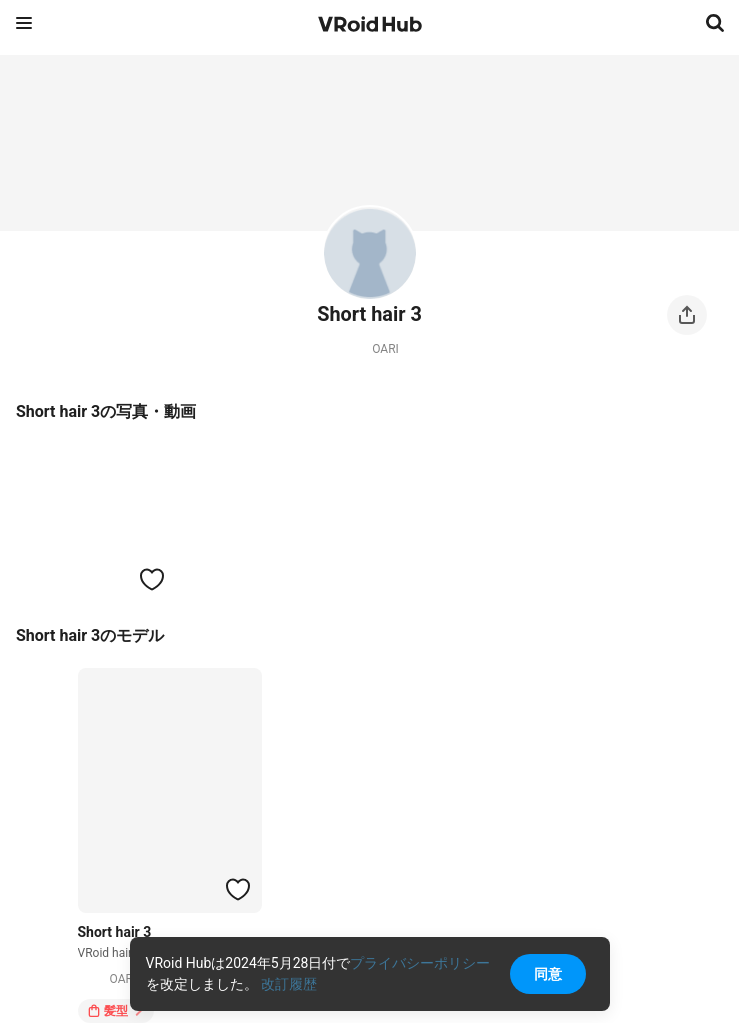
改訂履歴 (289, 984)
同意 (548, 974)
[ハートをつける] (152, 579)
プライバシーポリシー (420, 963)
